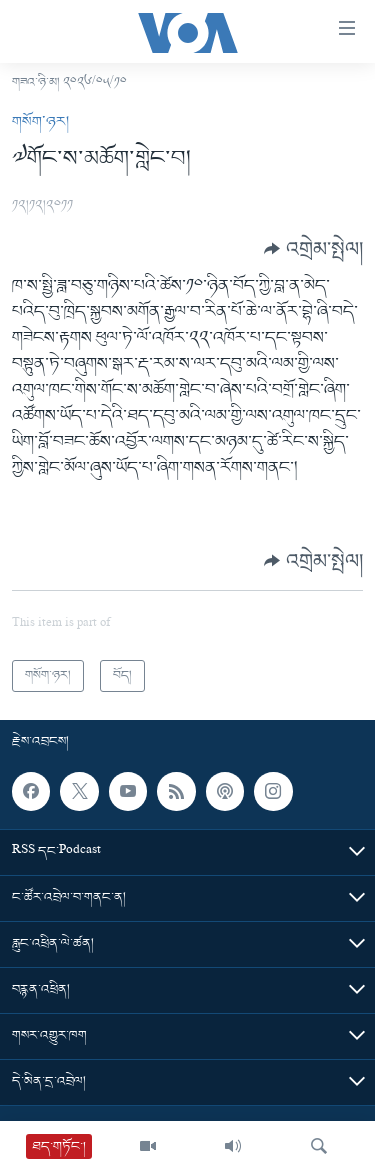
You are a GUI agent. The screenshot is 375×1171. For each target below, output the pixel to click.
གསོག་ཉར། (40, 122)
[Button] (313, 249)
